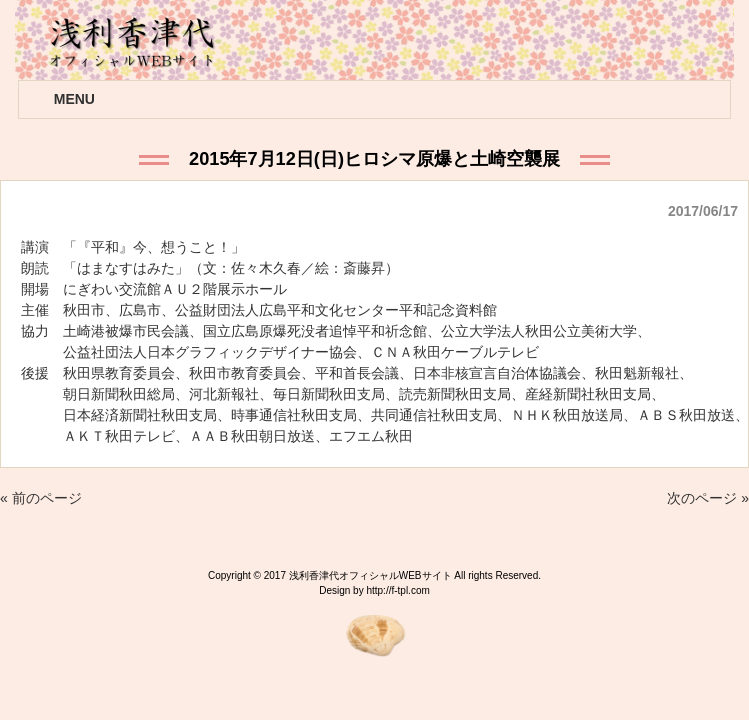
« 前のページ (41, 498)
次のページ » (708, 498)
